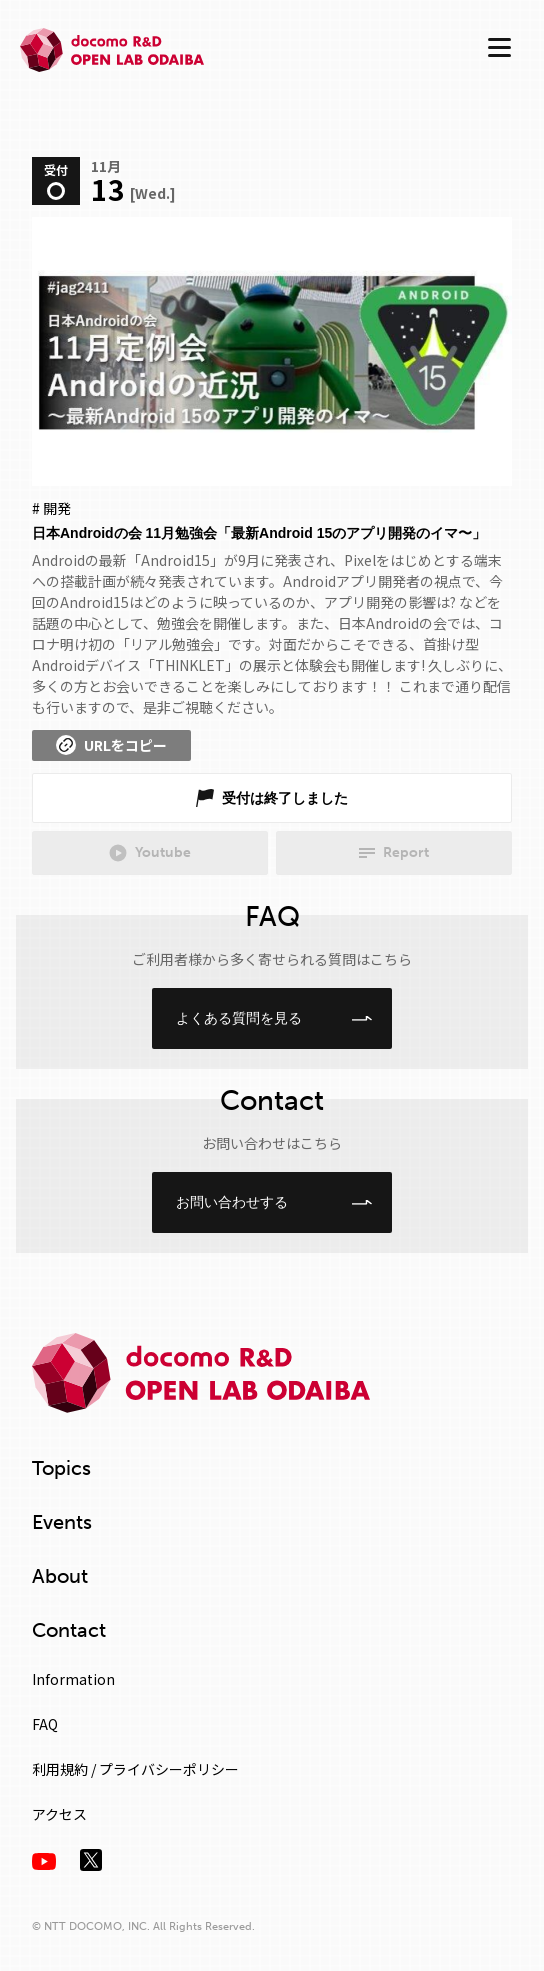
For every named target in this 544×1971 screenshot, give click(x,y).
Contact (69, 1630)
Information (73, 1679)
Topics (61, 1468)
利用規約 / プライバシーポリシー (135, 1769)
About (60, 1576)
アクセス (59, 1814)
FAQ (45, 1724)
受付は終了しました (285, 798)
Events (62, 1522)
